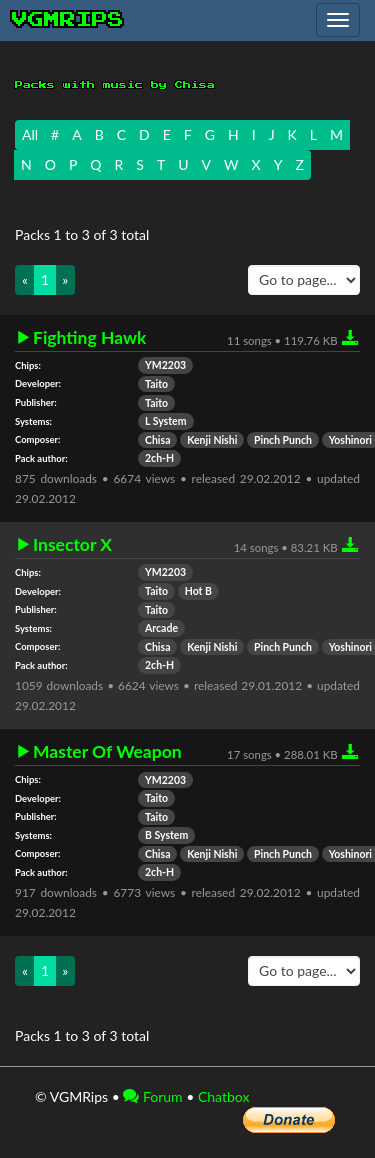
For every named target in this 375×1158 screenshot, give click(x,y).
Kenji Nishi (212, 440)
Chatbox (224, 1096)
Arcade (161, 628)
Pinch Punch (283, 440)
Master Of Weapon (107, 752)
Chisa (157, 440)
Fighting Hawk (89, 338)
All (30, 134)
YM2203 (165, 365)
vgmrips (68, 20)
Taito (156, 384)
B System (166, 835)
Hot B (198, 591)
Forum (152, 1096)
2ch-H (159, 458)
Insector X (72, 545)
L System (166, 421)
